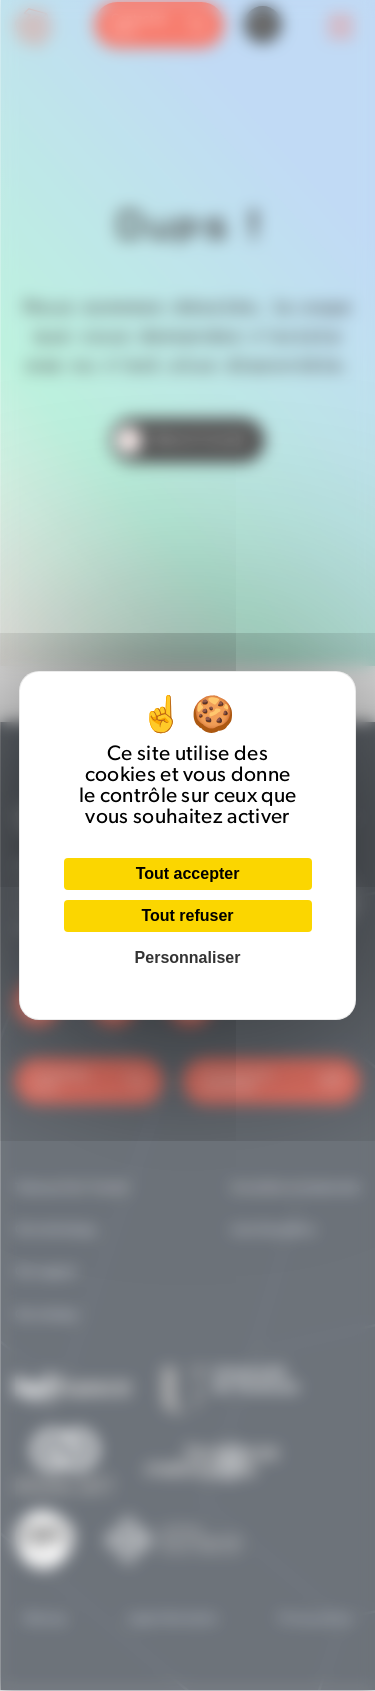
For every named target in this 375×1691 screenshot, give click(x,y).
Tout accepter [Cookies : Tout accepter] (188, 873)
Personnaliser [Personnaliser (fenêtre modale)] (188, 957)
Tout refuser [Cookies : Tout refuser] (187, 915)
